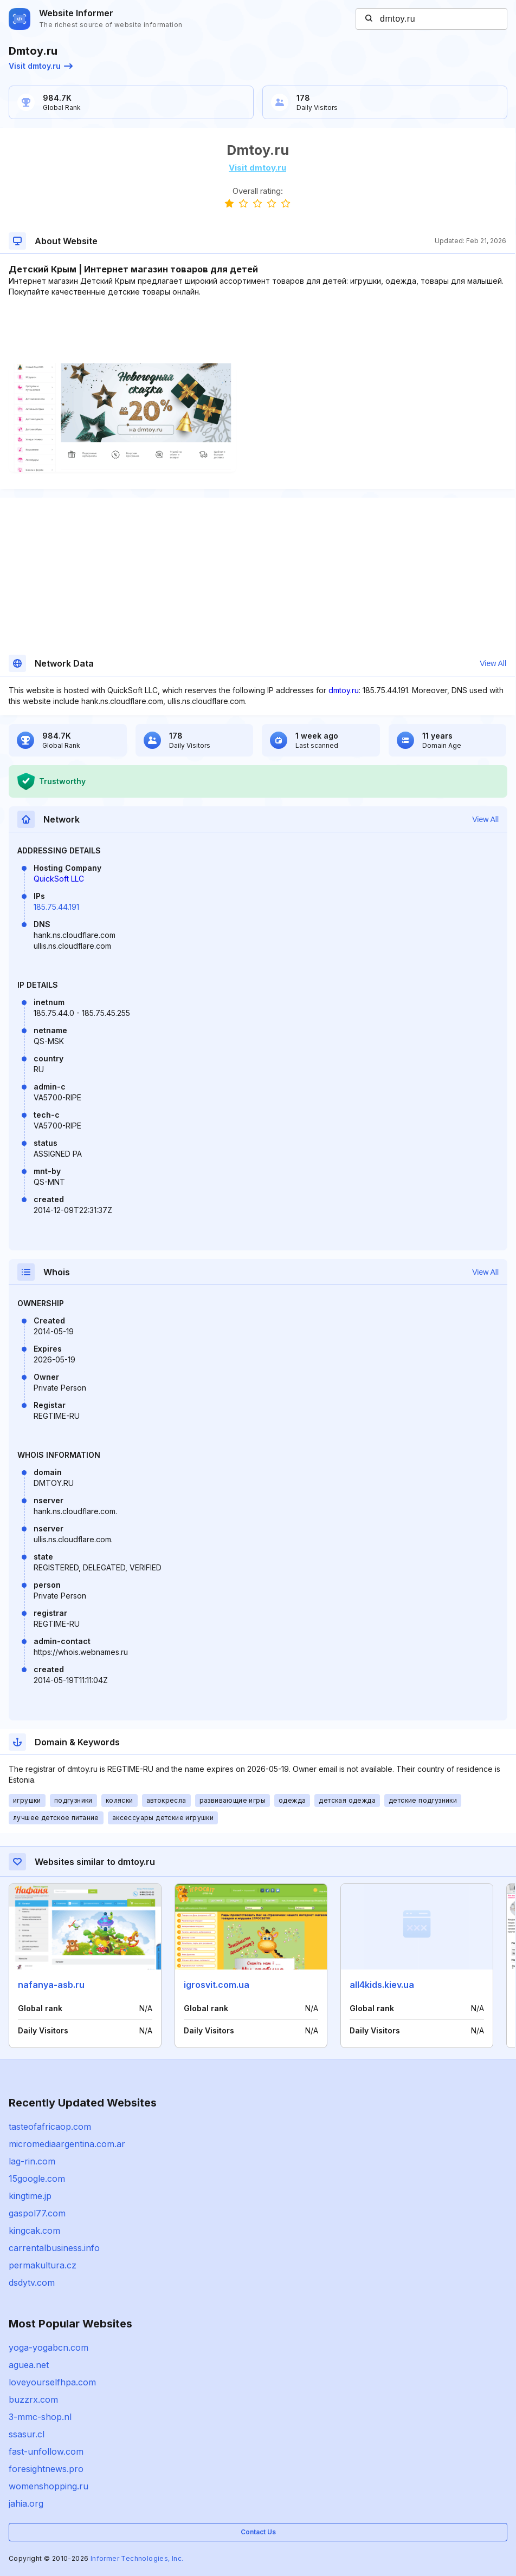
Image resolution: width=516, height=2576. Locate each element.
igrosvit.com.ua (216, 1984)
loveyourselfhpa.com (52, 2382)
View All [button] (493, 663)
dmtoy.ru (343, 690)
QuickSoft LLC (59, 878)
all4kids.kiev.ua (382, 1984)
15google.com (37, 2178)
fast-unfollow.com (46, 2451)
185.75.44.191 (56, 906)
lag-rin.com (32, 2161)
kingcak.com (34, 2230)
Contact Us (258, 2532)
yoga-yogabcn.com (48, 2347)
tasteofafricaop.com (50, 2126)
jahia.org (26, 2503)
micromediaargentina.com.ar (67, 2143)
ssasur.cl (26, 2434)
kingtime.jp (30, 2195)
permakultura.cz (42, 2265)
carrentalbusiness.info (54, 2247)
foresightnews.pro (46, 2468)
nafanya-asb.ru (51, 1984)
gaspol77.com (37, 2213)
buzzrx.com (33, 2399)
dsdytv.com (32, 2282)
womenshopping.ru (48, 2486)
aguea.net (29, 2364)
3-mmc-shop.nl (40, 2416)
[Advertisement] (257, 330)
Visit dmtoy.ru (41, 65)
